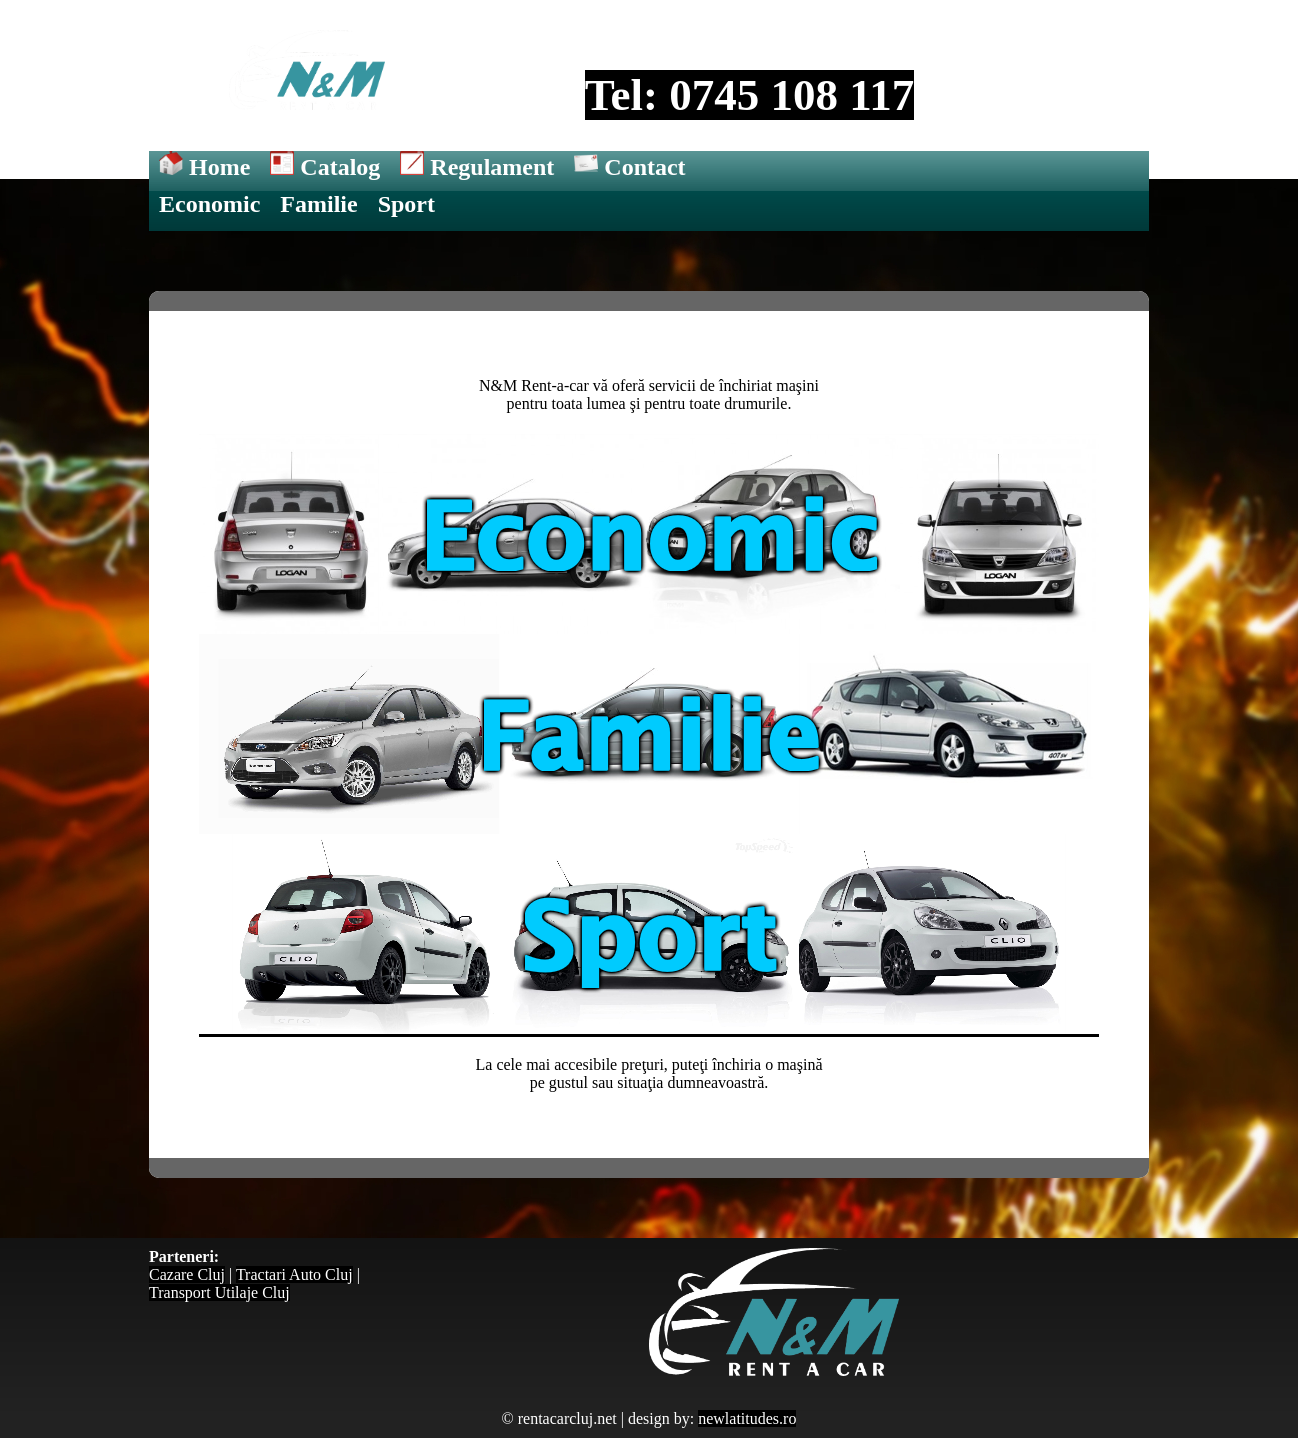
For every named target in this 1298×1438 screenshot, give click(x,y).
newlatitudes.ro (747, 1418)
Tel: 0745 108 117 (750, 95)
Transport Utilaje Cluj (219, 1292)
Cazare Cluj (187, 1274)
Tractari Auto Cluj (294, 1274)
